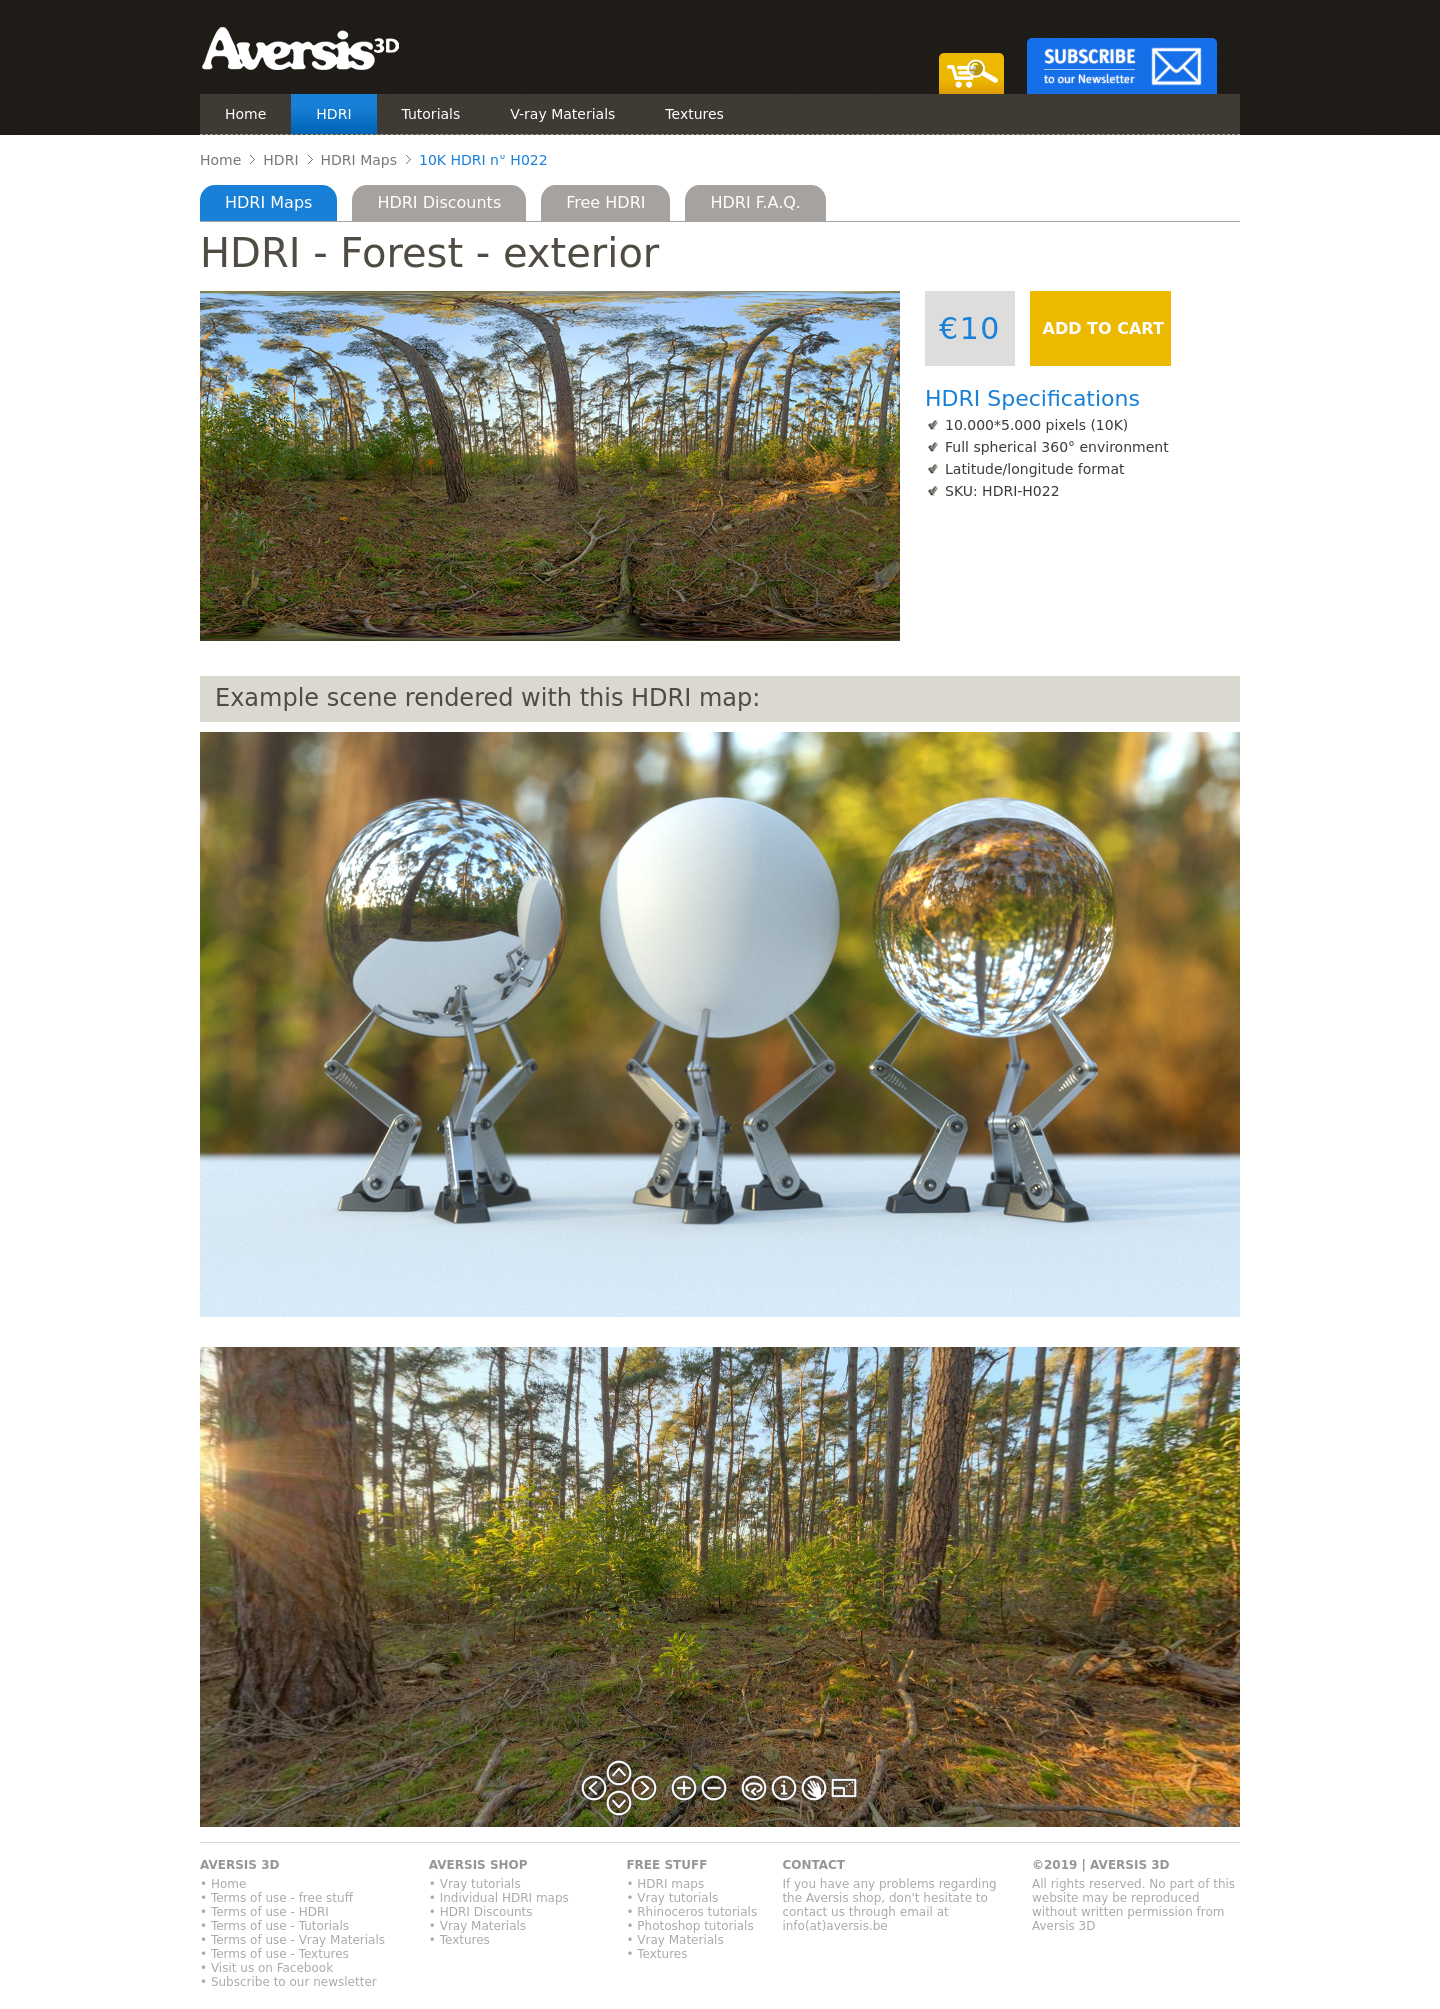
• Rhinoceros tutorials (691, 1912)
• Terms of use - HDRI (264, 1912)
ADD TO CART (1100, 328)
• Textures (459, 1940)
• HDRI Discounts (481, 1912)
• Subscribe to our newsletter (288, 1982)
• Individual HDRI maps (499, 1898)
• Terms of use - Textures (274, 1954)
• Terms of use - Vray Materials (292, 1940)
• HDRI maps (665, 1884)
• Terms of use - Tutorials (274, 1926)
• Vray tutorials (475, 1884)
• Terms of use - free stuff (276, 1898)
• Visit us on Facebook (266, 1968)
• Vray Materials (477, 1926)
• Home (223, 1884)
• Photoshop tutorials (689, 1926)
